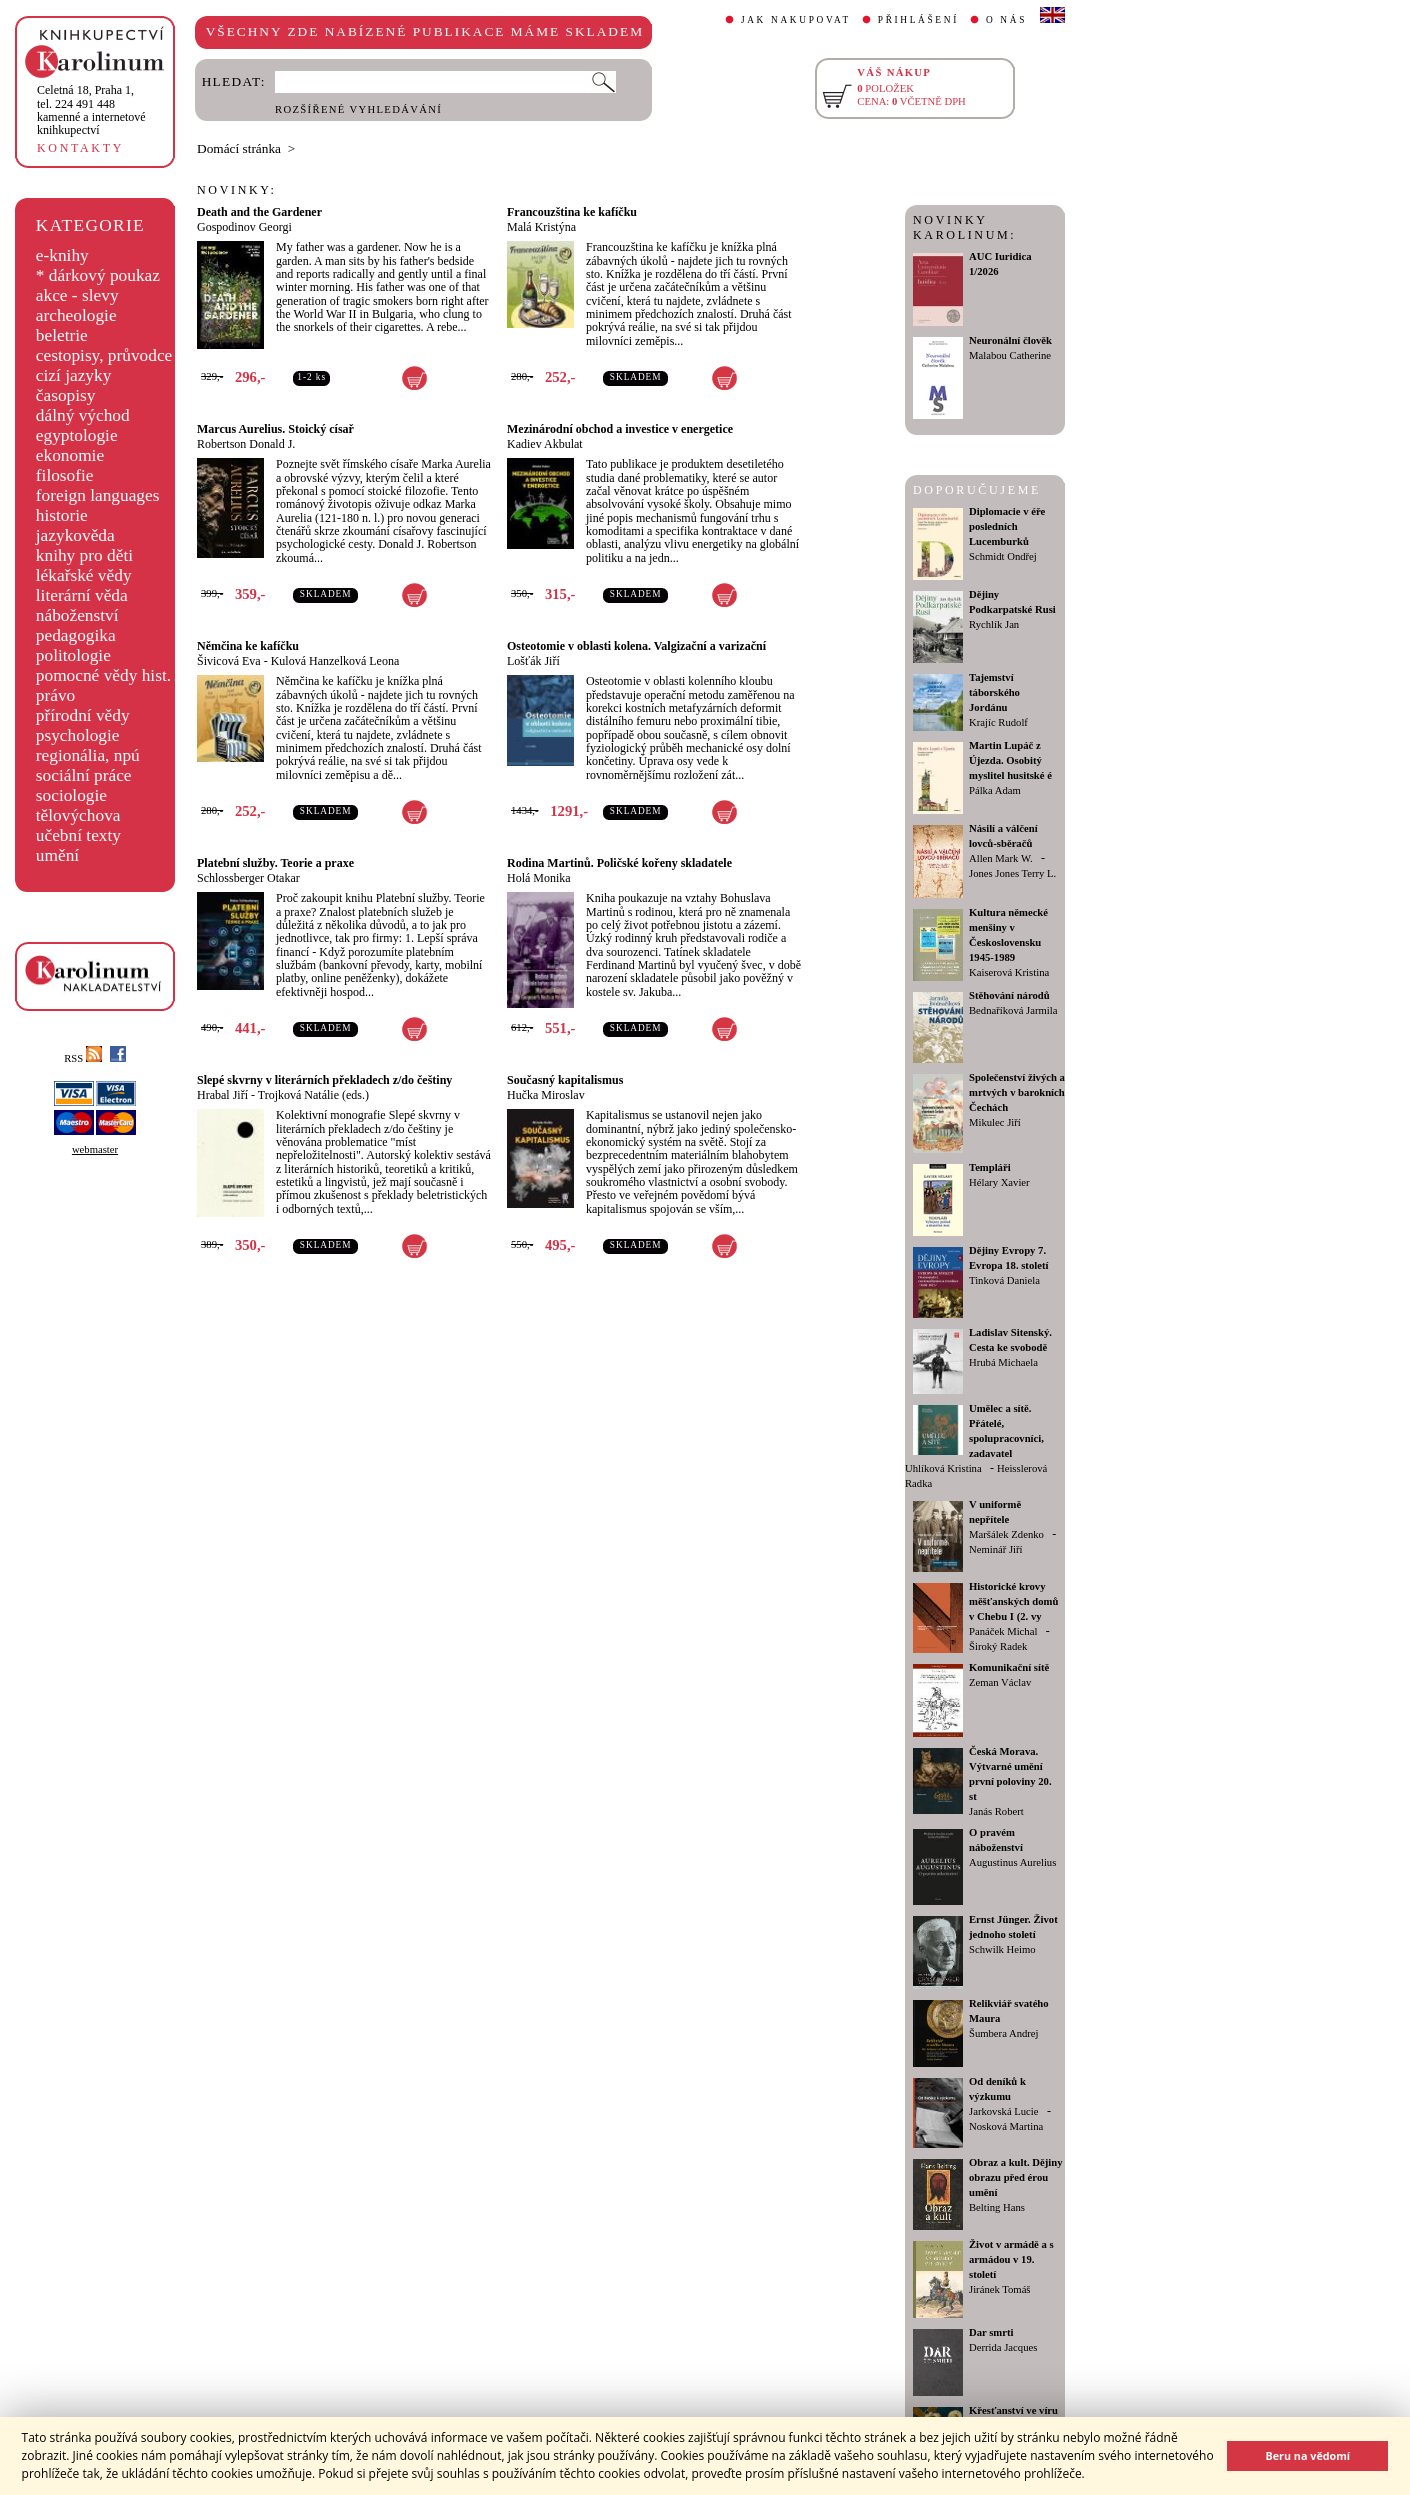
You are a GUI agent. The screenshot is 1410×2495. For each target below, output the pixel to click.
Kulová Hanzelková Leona (335, 661)
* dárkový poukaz (98, 275)
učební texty (78, 835)
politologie (73, 655)
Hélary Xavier (999, 1182)
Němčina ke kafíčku (248, 646)
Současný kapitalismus (565, 1080)
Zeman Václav (1000, 1682)
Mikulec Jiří (995, 1122)
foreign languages (98, 495)
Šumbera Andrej (1004, 2033)
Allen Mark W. (1001, 858)
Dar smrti (991, 2332)
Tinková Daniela (1004, 1280)
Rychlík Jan (994, 624)
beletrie (62, 335)
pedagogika (76, 635)
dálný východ (83, 415)
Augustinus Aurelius (1012, 1862)
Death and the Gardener (259, 212)
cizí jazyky (74, 375)
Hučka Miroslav (546, 1095)
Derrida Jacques (1003, 2347)
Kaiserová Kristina (1009, 972)
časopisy (66, 395)
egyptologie (77, 435)
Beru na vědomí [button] (1307, 2455)
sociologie (71, 795)
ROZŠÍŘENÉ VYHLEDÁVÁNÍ (358, 109)
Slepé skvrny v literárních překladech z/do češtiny (324, 1080)
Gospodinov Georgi (244, 227)
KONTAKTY (80, 148)
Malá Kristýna (541, 227)
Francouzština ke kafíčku (572, 212)
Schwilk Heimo (1002, 1949)
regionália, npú (88, 755)
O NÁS (1006, 20)
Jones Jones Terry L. (1012, 873)
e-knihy (62, 255)
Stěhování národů (1009, 995)
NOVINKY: (237, 190)
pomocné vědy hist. (103, 675)
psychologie (78, 735)
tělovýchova (78, 815)
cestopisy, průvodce (104, 355)
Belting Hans (997, 2207)
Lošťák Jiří (533, 661)
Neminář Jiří (996, 1549)
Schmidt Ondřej (1003, 556)
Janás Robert (996, 1811)
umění (57, 855)
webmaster (95, 1149)
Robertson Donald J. (246, 444)
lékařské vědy (84, 575)
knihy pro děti (84, 555)
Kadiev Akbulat (545, 444)
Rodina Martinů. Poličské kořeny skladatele (619, 863)
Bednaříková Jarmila (1013, 1010)
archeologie (76, 315)
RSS (83, 1058)
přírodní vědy (83, 715)
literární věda (82, 595)
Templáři (990, 1167)
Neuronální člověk (1010, 340)
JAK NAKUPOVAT (796, 20)
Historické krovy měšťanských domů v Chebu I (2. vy (1013, 1601)
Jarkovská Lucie (1004, 2111)
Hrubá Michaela (1003, 1362)
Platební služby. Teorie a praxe (275, 863)
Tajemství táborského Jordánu (994, 692)
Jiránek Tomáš (1000, 2289)
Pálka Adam (995, 790)
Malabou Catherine (1010, 355)
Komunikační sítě (1009, 1667)
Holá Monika (539, 878)
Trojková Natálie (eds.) (313, 1095)
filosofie (65, 475)
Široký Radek (998, 1646)
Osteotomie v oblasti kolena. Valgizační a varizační (636, 646)
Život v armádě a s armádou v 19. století (1011, 2259)
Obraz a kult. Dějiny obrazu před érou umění (1016, 2177)
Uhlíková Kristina (943, 1468)
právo (55, 695)
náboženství (77, 615)
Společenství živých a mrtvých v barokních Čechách (1017, 1092)
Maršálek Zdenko (1006, 1534)
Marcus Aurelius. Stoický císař (275, 429)
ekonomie (70, 455)
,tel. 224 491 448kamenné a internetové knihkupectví (91, 110)
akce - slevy (77, 295)
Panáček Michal (1003, 1631)
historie (62, 515)
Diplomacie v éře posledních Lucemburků (1007, 526)
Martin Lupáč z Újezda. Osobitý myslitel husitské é (1010, 760)
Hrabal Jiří (222, 1095)
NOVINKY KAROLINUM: (964, 227)
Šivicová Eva (229, 661)
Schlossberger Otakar (248, 878)
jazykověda (75, 535)
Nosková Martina (1006, 2126)
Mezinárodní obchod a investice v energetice (620, 429)
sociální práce (84, 775)
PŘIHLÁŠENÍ (918, 20)
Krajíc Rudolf (998, 722)
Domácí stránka (239, 148)
